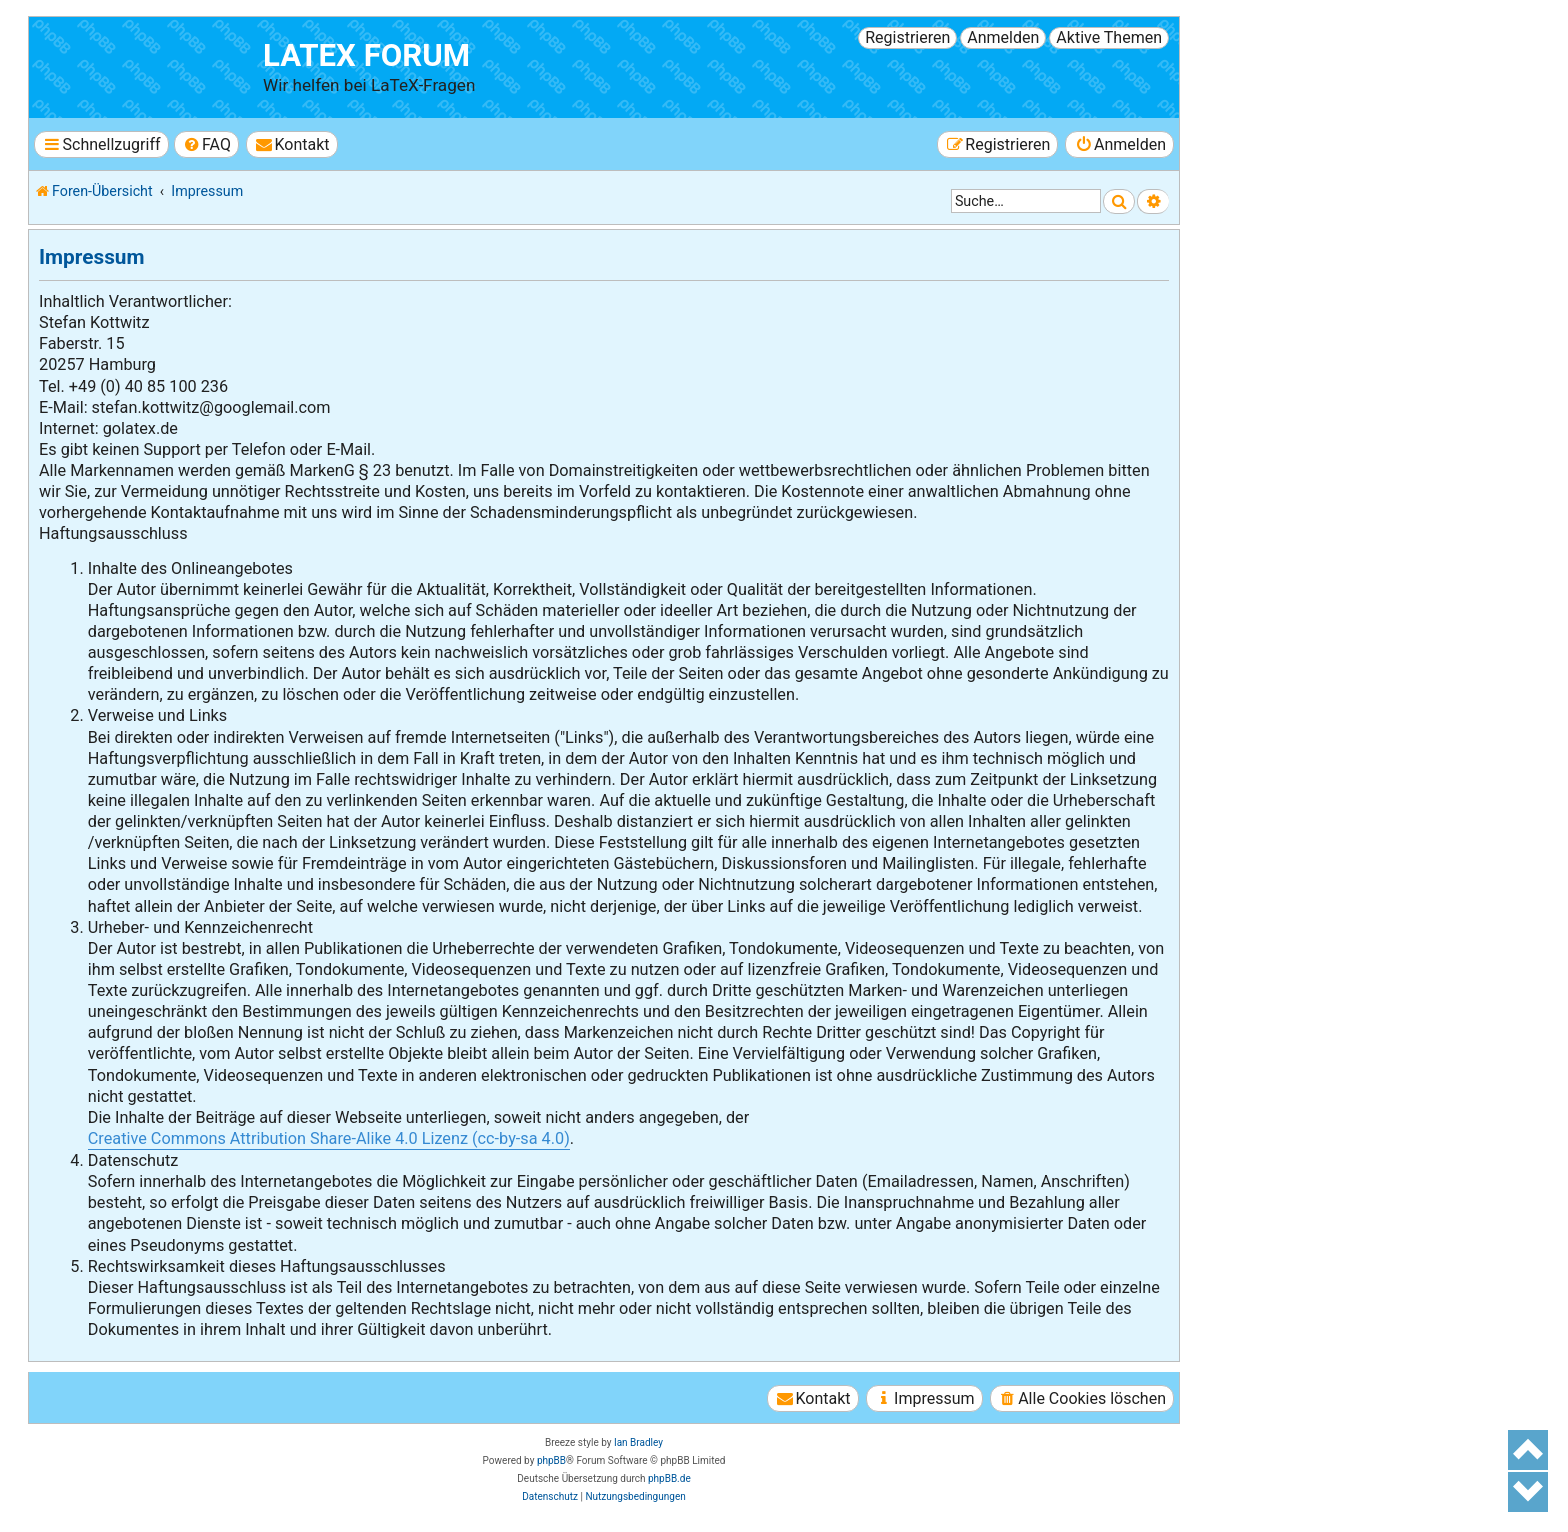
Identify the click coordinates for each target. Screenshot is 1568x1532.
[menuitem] (206, 144)
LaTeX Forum (366, 55)
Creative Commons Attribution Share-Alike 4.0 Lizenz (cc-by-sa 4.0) (329, 1138)
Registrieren (907, 37)
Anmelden (1003, 37)
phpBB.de (669, 1478)
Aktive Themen (1109, 37)
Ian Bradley (638, 1442)
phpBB (551, 1460)
